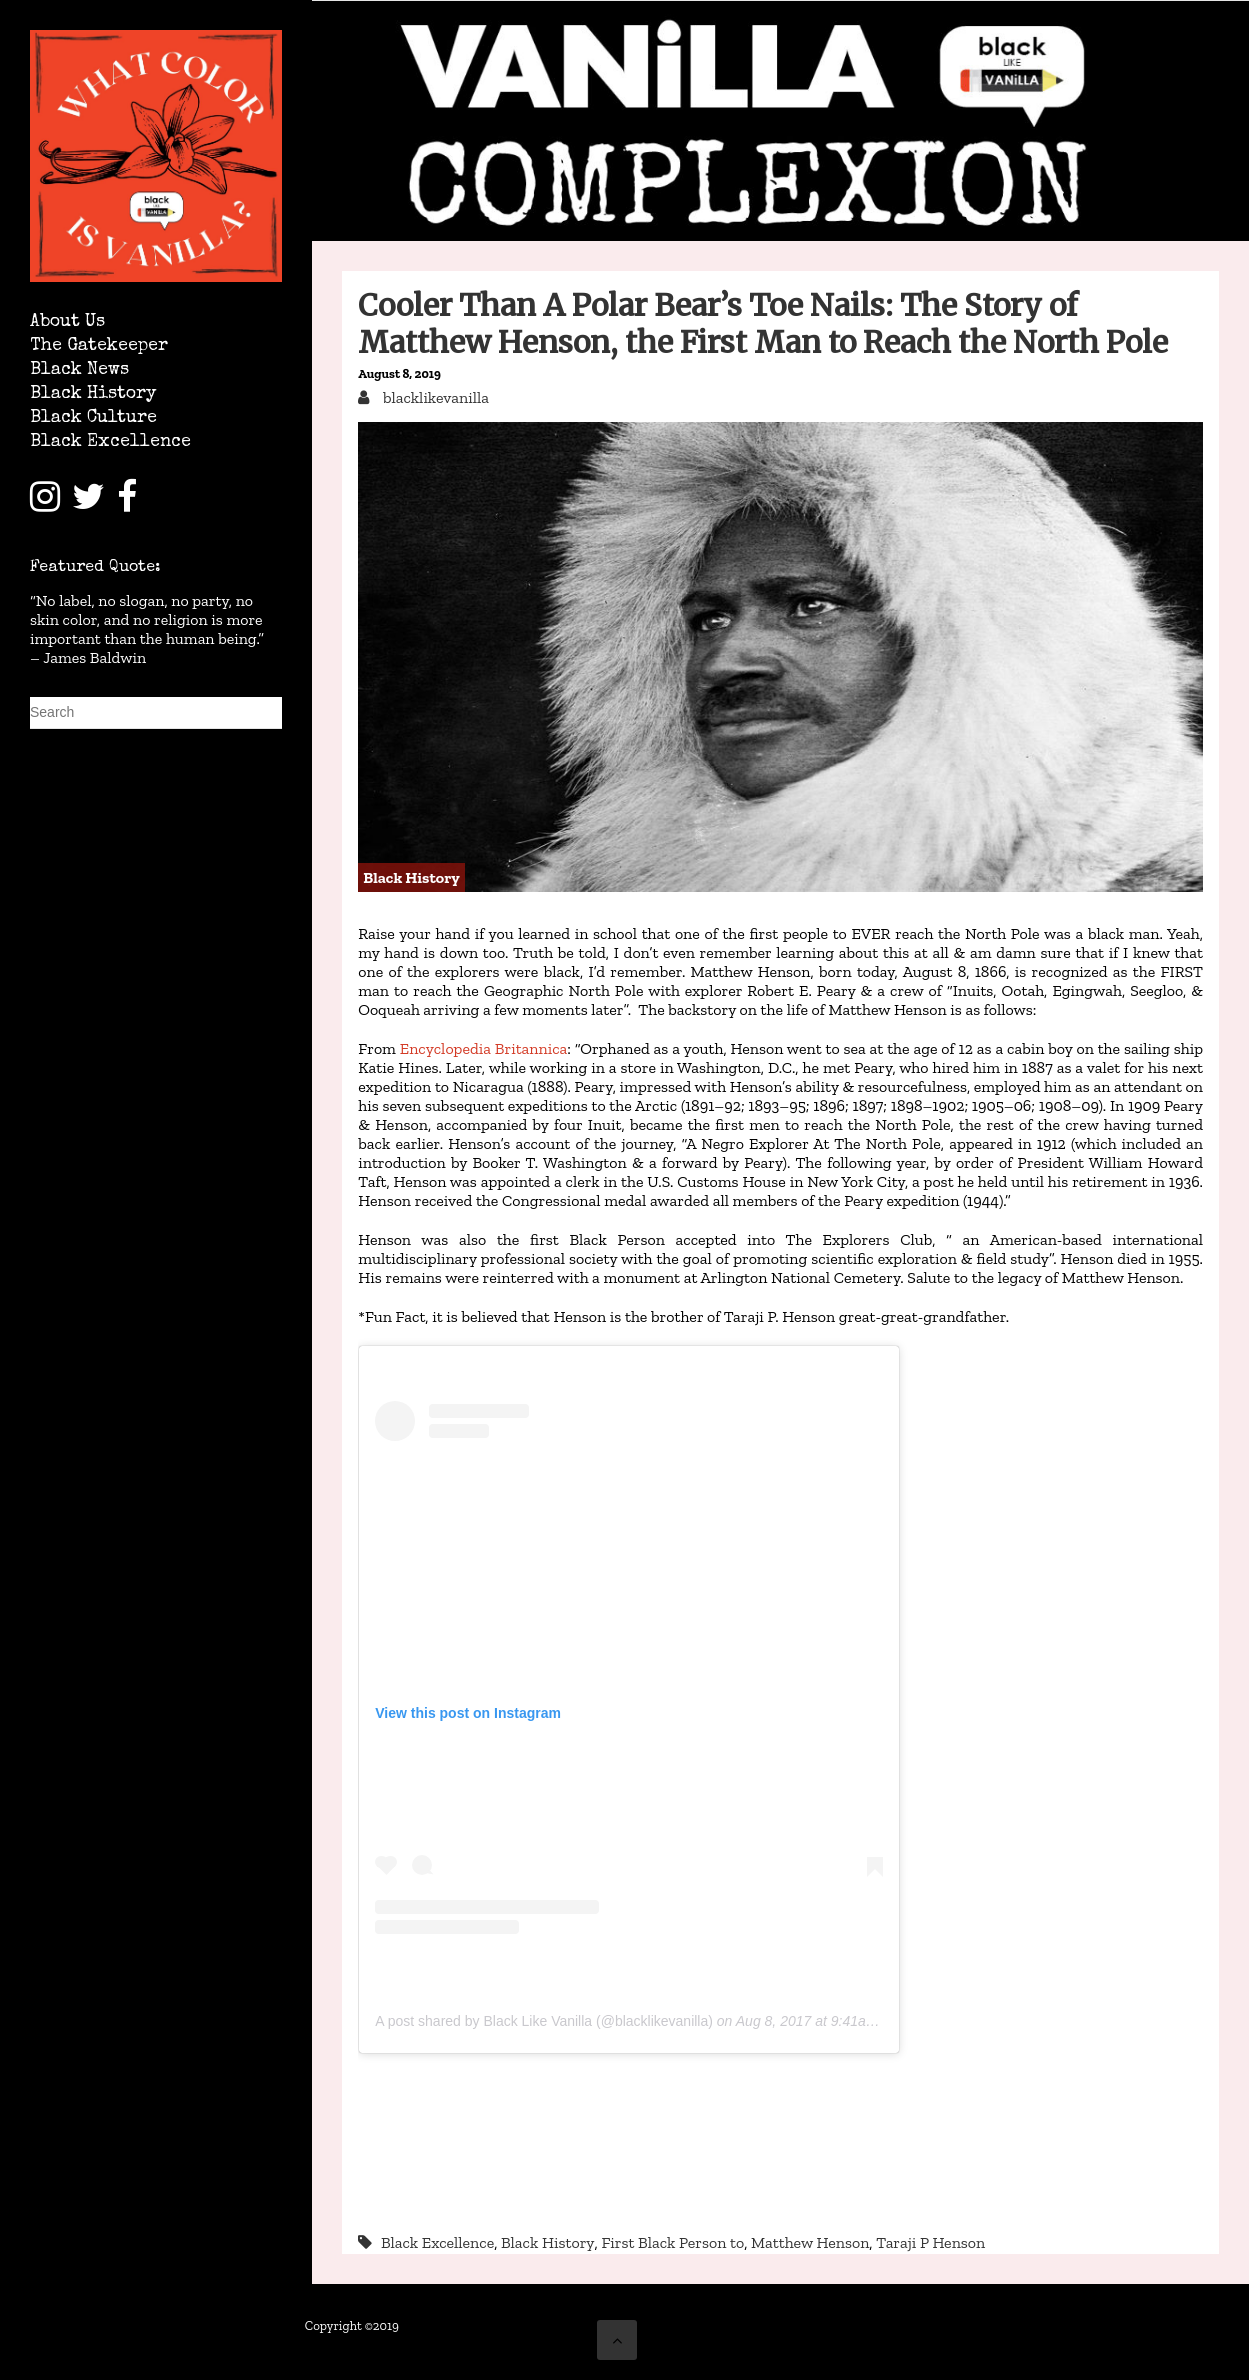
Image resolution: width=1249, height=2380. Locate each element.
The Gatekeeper (99, 346)
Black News (79, 370)
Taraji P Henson (930, 2242)
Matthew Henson (810, 2242)
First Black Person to (672, 2242)
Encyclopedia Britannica (483, 1048)
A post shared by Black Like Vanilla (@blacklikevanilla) (544, 2021)
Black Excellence (110, 442)
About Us (67, 322)
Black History (93, 394)
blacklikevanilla (434, 397)
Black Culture (93, 418)
